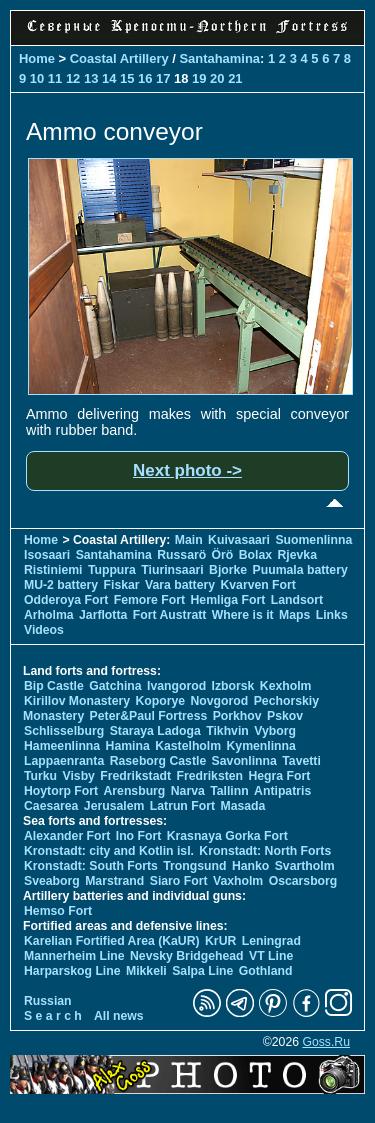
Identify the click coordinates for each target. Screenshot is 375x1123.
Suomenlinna (313, 540)
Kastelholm (188, 746)
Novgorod (220, 701)
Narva (188, 791)
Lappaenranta (64, 761)
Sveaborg (52, 881)
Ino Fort (139, 836)
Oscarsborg (303, 881)
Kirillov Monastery (77, 701)
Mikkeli (146, 971)
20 (217, 78)
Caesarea (51, 806)
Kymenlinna (261, 746)
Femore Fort (149, 600)
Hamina (128, 746)
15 (127, 78)
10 (37, 78)
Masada (242, 806)
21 (235, 78)
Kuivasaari (239, 540)
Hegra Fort (279, 776)
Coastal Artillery (119, 58)
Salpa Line (202, 971)
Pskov (285, 716)
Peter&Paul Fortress (149, 716)
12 (73, 78)
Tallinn (229, 791)
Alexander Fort (67, 836)
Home (37, 58)
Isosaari (47, 555)
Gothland (266, 971)
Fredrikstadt (135, 776)
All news (119, 1016)
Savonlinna (244, 761)
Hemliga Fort (228, 600)
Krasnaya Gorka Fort (227, 836)
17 (163, 78)
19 (199, 78)
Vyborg (275, 731)
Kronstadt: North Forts (265, 851)
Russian (48, 1001)
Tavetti (301, 761)
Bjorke (228, 570)
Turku (40, 776)
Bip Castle (54, 686)
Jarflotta (103, 615)
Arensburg (134, 791)
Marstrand (114, 881)
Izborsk (233, 686)
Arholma (49, 615)
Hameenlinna (62, 746)
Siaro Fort (179, 881)
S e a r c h (53, 1016)
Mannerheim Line (74, 956)
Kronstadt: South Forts (91, 866)
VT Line (271, 956)
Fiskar (122, 585)
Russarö (181, 555)
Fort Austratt (170, 615)
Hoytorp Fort (61, 791)
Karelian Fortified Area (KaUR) (112, 941)
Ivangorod (176, 686)
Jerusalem (114, 806)
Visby (78, 776)
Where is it (243, 615)
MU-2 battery (61, 585)
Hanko (250, 866)
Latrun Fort (182, 806)
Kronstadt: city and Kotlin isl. (109, 851)
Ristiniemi (53, 570)
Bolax (255, 555)
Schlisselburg (64, 731)
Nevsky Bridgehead (187, 956)
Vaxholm (238, 881)
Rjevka (297, 555)
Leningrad (271, 941)
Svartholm (305, 866)
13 (91, 78)
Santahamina (219, 58)
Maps (294, 615)
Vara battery (180, 585)
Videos (44, 630)
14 (109, 78)
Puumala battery (300, 570)
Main (189, 540)
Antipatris (282, 791)
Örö (223, 555)
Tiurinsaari (172, 570)
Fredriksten (209, 776)
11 (55, 78)
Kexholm (286, 686)
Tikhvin (227, 731)
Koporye (160, 701)
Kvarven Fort (257, 585)
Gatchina (115, 686)
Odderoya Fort (66, 600)
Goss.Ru (326, 1042)
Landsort (297, 600)
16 (145, 78)
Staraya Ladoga (155, 731)
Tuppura (112, 570)
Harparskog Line (72, 971)
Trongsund (194, 866)
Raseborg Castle (158, 761)
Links (332, 615)
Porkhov (237, 716)
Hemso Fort (58, 911)
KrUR (220, 941)
